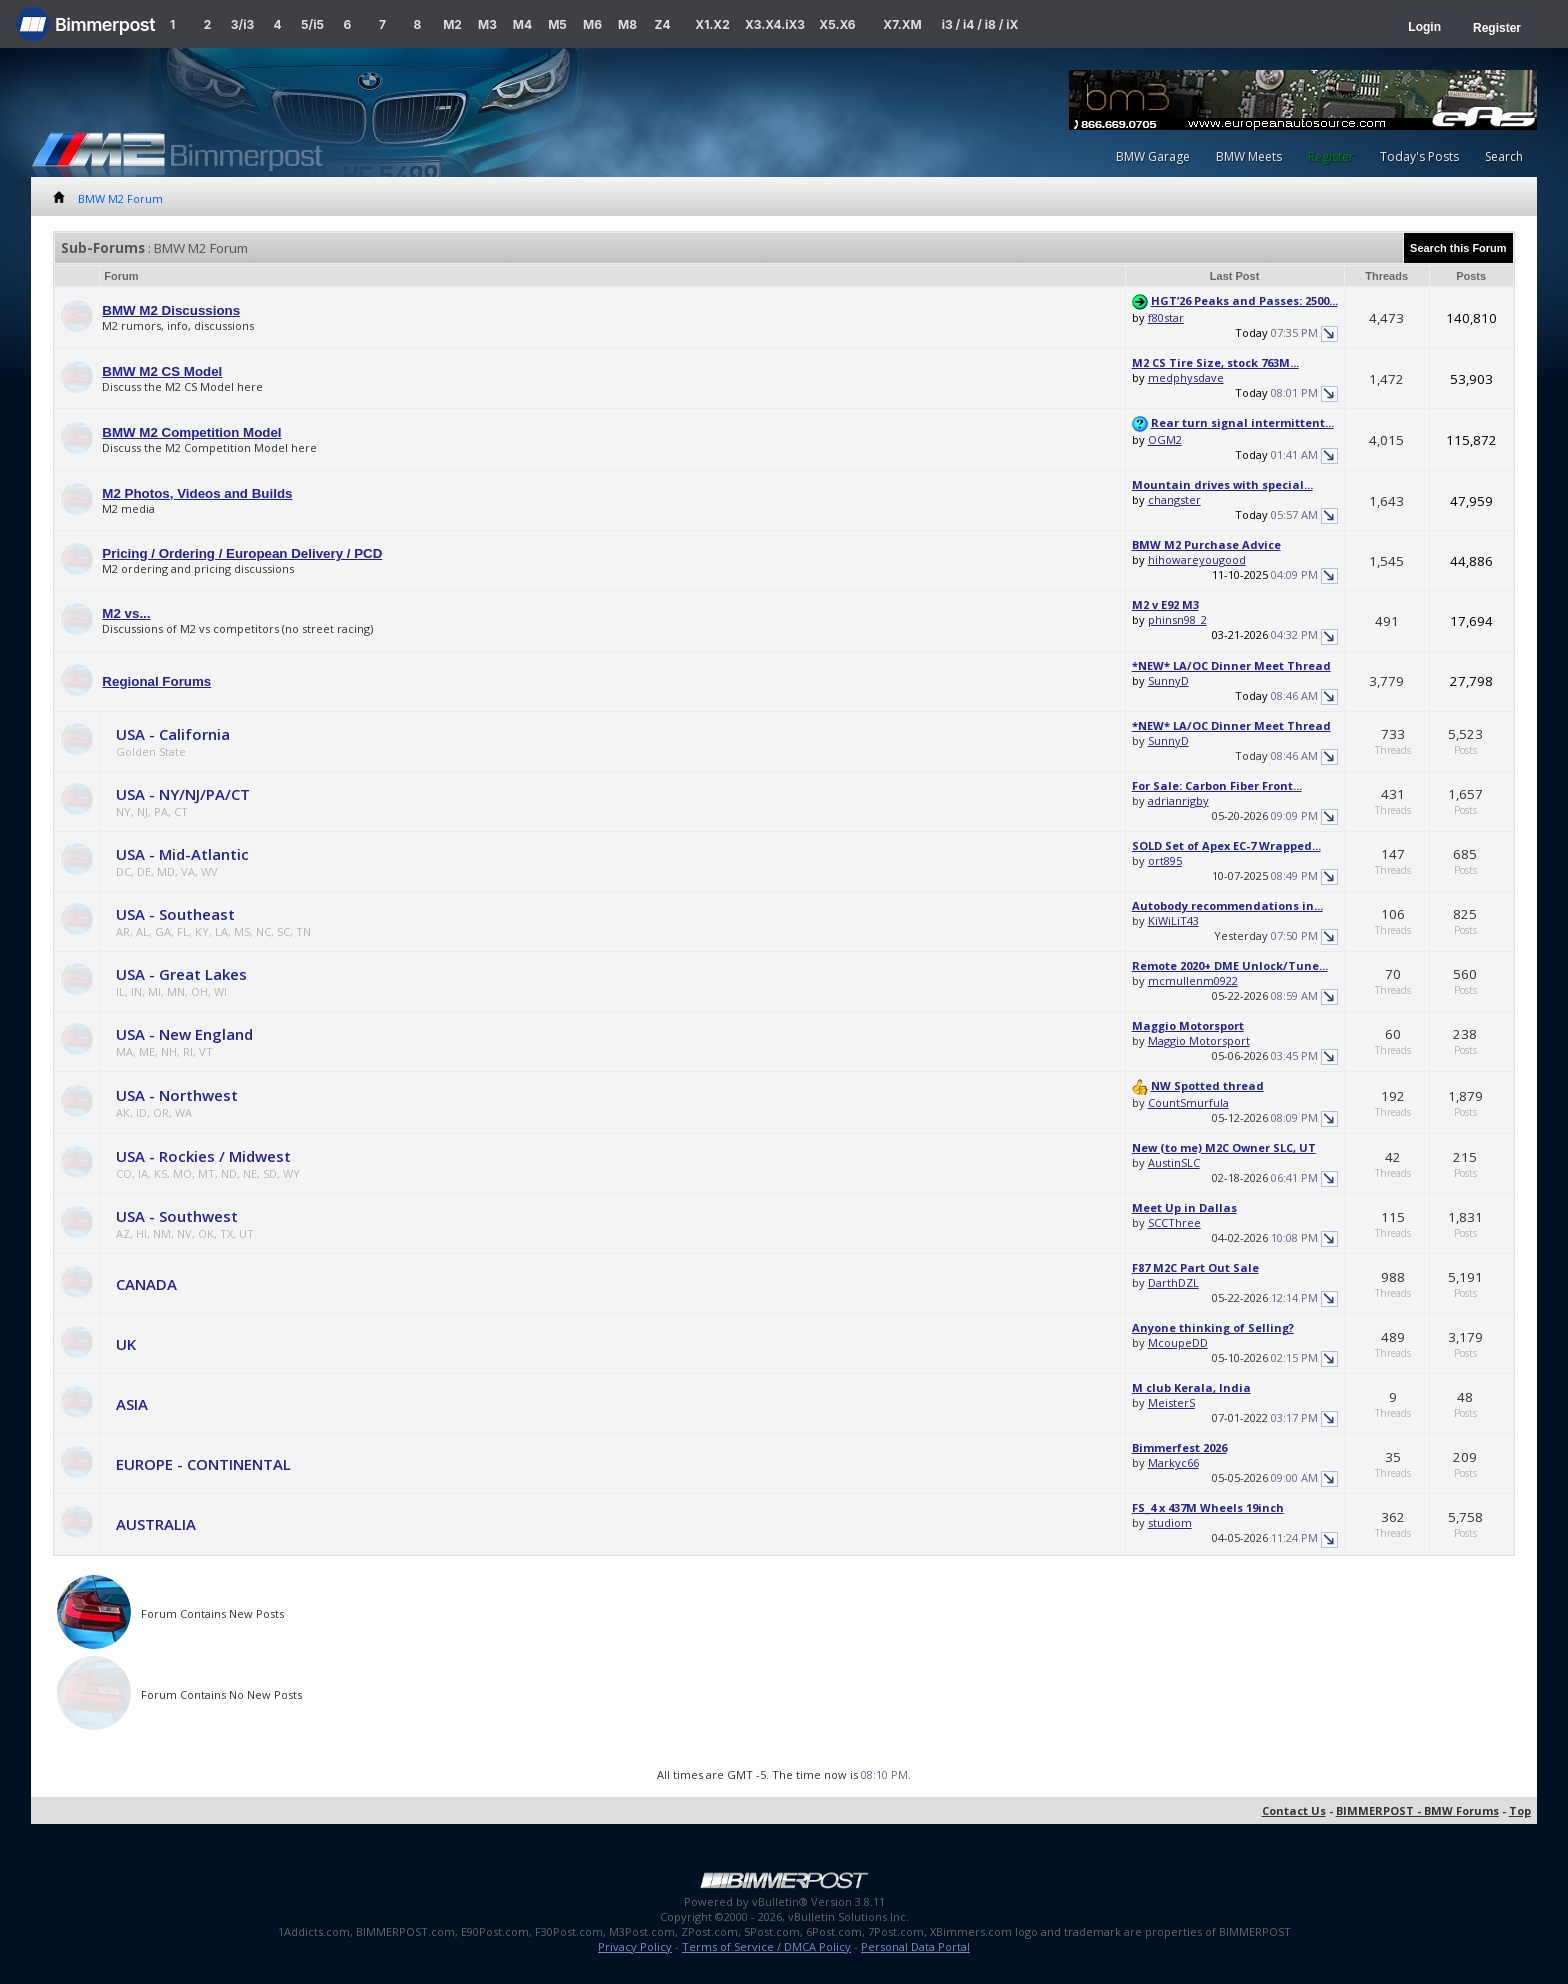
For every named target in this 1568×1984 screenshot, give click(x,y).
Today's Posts (1419, 156)
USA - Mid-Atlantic (182, 854)
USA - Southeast (175, 914)
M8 (627, 24)
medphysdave (1186, 377)
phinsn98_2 (1177, 619)
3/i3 (242, 24)
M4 (522, 24)
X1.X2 (712, 24)
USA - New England (184, 1034)
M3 (487, 24)
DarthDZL (1173, 1282)
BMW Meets (1249, 156)
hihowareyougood (1197, 559)
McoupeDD (1178, 1342)
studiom (1170, 1522)
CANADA (146, 1284)
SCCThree (1174, 1222)
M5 (557, 24)
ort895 (1165, 860)
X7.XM (902, 24)
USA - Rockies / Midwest (203, 1156)
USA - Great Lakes (181, 974)
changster (1174, 499)
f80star (1166, 317)
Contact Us (1294, 1810)
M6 (592, 24)
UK (126, 1344)
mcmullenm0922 (1193, 980)
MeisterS (1171, 1402)
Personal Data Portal (915, 1946)
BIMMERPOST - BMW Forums (1417, 1810)
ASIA (132, 1404)
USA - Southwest (177, 1216)
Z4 (662, 24)
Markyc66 (1173, 1462)
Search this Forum (1458, 248)
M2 (452, 24)
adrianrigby (1178, 800)
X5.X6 (837, 24)
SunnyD (1168, 680)
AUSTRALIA (156, 1524)
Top (1520, 1810)
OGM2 (1165, 439)
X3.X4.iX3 (775, 24)
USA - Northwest (177, 1095)
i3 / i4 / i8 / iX (980, 24)
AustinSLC (1174, 1162)
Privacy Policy (635, 1946)
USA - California (173, 734)
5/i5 (312, 24)
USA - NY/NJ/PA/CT (183, 794)
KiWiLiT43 (1173, 920)
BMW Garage (1153, 156)
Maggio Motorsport (1199, 1040)
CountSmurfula (1188, 1102)
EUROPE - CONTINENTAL (203, 1464)
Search (1504, 156)
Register (1497, 28)
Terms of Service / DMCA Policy (766, 1946)
